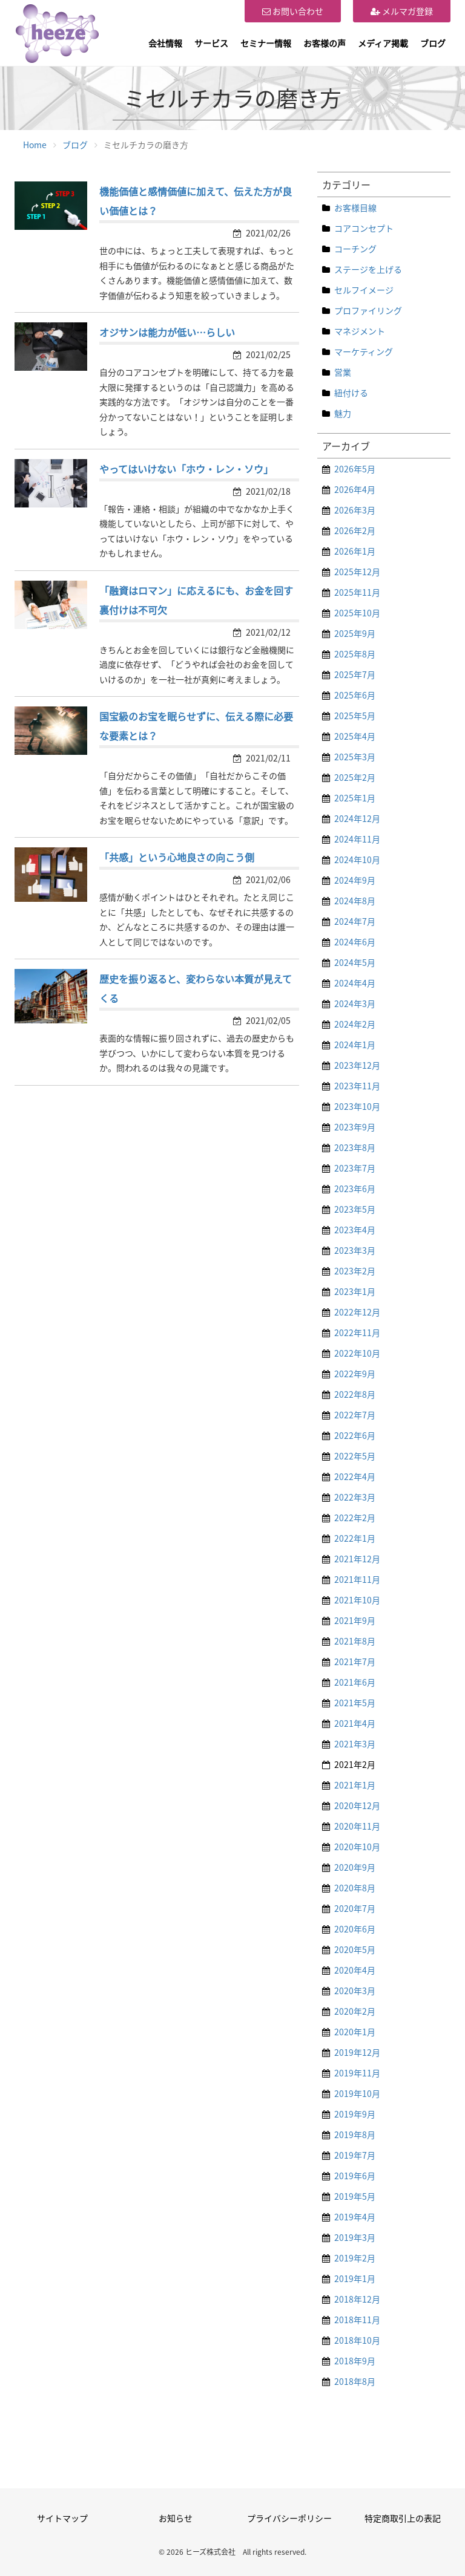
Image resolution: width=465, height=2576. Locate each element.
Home (35, 145)
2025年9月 (354, 633)
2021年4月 (354, 1723)
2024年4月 (354, 983)
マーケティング (363, 351)
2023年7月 (354, 1168)
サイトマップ (62, 2518)
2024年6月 (354, 942)
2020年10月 (357, 1847)
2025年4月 (354, 736)
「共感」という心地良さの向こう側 (176, 857)
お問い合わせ (292, 11)
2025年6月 (354, 695)
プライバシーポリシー (289, 2518)
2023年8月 (354, 1147)
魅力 (342, 413)
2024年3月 (354, 1003)
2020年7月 (354, 1908)
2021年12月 (357, 1559)
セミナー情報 (265, 43)
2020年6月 (354, 1929)
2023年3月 (354, 1250)
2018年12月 (357, 2299)
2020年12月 (357, 1805)
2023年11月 (357, 1086)
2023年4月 (354, 1230)
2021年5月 (354, 1703)
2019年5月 (354, 2196)
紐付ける (351, 392)
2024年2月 (354, 1024)
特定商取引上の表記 (402, 2518)
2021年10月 (357, 1600)
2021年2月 (354, 1764)
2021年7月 (354, 1661)
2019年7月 (354, 2155)
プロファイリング (368, 310)
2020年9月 (354, 1867)
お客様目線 (355, 207)
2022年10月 (357, 1353)
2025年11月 (357, 592)
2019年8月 (354, 2134)
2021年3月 (354, 1744)
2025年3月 (354, 757)
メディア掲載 (383, 43)
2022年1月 (354, 1538)
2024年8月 (354, 901)
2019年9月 (354, 2114)
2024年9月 (354, 880)
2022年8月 (354, 1394)
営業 (342, 372)
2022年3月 (354, 1497)
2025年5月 (354, 715)
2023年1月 (354, 1291)
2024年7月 (354, 921)
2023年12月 (357, 1065)
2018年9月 (354, 2361)
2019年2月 (354, 2258)
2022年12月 (357, 1312)
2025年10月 (357, 613)
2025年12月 (357, 572)
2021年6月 (354, 1682)
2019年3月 (354, 2237)
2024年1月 (354, 1045)
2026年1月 (354, 551)
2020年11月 (357, 1826)
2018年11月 (357, 2320)
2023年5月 (354, 1209)
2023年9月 (354, 1127)
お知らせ (176, 2518)
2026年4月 (354, 489)
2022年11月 (357, 1332)
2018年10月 (357, 2340)
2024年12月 (357, 818)
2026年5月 (354, 469)
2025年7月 (354, 674)
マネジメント (359, 331)
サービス (211, 43)
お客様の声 (324, 43)
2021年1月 (354, 1785)
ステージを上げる (368, 269)
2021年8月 (354, 1641)
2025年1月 (354, 798)
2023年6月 (354, 1188)
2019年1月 (354, 2278)
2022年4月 (354, 1476)
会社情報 (165, 43)
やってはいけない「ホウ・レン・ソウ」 (186, 468)
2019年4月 (354, 2217)
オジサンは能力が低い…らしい (167, 332)
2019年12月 (357, 2052)
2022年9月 (354, 1374)
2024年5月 (354, 962)
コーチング (355, 249)
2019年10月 (357, 2093)
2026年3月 (354, 510)
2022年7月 (354, 1415)
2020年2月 (354, 2011)
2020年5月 (354, 1949)
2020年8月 (354, 1888)
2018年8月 (354, 2381)
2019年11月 (357, 2073)
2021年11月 (357, 1579)
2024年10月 (357, 859)
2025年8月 (354, 654)
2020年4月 (354, 1970)
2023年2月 (354, 1271)
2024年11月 (357, 839)
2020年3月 (354, 1990)
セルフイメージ (364, 290)
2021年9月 (354, 1620)
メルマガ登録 (402, 11)
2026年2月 (354, 530)
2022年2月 (354, 1517)
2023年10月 (357, 1106)
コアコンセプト (364, 228)
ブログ (433, 43)
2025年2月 (354, 777)
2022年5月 (354, 1456)
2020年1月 (354, 2032)
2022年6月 (354, 1435)
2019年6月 (354, 2176)
